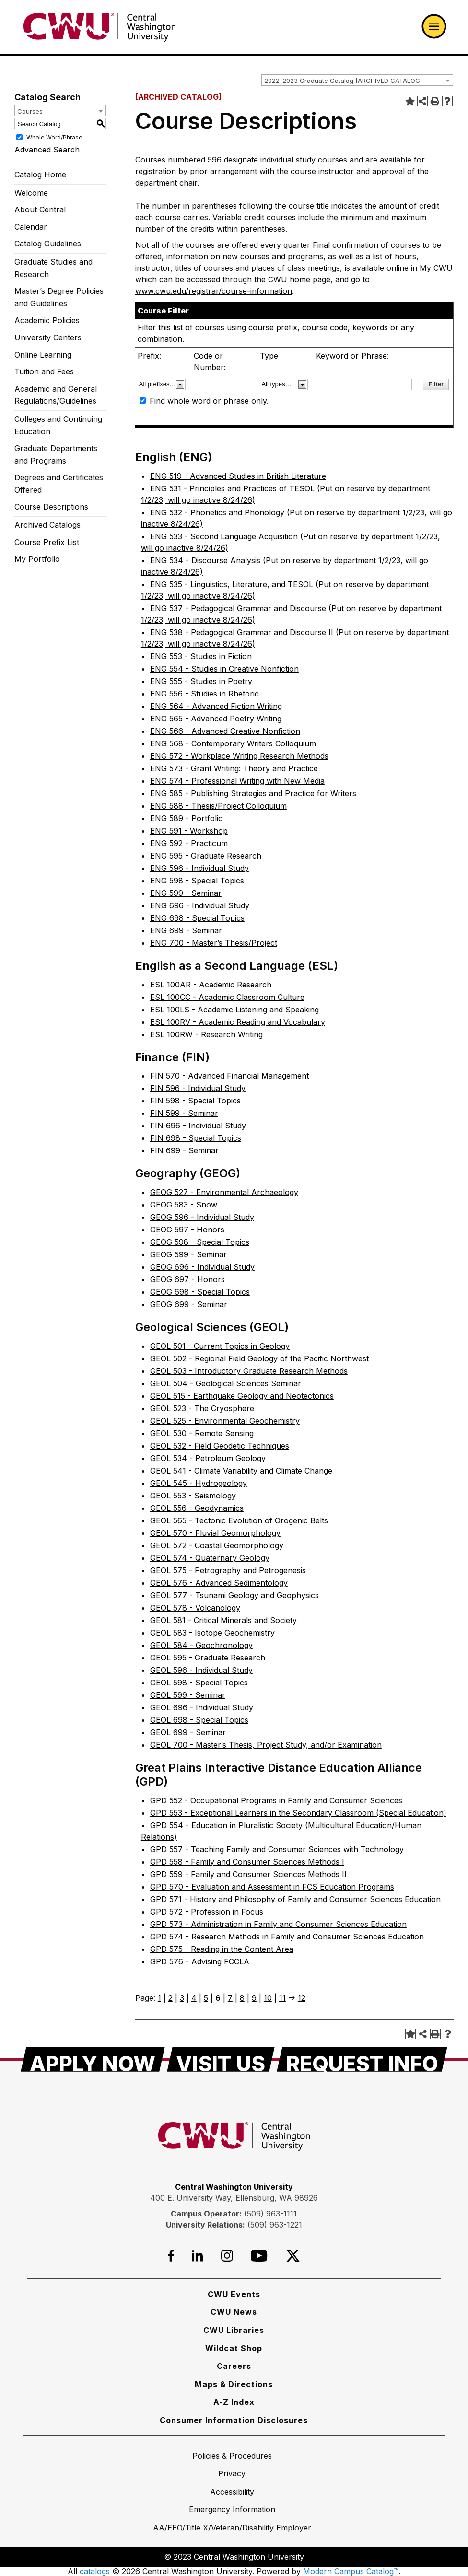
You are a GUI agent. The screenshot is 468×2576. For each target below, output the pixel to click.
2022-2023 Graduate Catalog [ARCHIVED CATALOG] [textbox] (343, 80)
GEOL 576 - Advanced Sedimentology (219, 1583)
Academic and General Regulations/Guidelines (55, 395)
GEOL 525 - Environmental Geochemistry (225, 1421)
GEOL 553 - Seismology (193, 1495)
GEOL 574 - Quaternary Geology (209, 1558)
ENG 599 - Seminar (186, 893)
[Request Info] (362, 2059)
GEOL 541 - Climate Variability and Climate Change (241, 1470)
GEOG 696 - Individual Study (202, 1267)
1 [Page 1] (159, 1998)
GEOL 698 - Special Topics (199, 1720)
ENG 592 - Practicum (189, 843)
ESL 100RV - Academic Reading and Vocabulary (237, 1022)
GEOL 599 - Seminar (187, 1695)
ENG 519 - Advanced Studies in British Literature (238, 476)
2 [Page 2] (170, 1998)
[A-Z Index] (234, 2402)
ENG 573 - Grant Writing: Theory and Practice (234, 768)
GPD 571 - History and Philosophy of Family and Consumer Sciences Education (295, 1899)
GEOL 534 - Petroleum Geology (208, 1458)
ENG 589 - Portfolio (186, 818)
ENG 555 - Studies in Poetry (201, 681)
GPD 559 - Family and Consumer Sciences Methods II (248, 1874)
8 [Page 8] (242, 1998)
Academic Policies (47, 320)
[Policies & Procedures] (232, 2455)
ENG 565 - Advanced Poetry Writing (215, 718)
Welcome (31, 192)
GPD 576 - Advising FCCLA (199, 1961)
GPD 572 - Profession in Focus (206, 1911)
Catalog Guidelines (47, 243)
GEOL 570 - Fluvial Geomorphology (215, 1533)
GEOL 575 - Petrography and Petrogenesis (228, 1570)
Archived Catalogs (47, 525)
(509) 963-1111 (270, 2213)
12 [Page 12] (301, 1998)
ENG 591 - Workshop (189, 830)
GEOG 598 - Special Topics (199, 1242)
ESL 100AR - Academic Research (210, 984)
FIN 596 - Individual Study (198, 1088)
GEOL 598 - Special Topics (199, 1682)
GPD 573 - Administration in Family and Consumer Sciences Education (278, 1924)
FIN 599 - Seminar (184, 1113)
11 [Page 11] (282, 1998)
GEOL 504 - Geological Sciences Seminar (225, 1383)
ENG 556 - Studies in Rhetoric (204, 693)
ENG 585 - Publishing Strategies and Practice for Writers (253, 793)
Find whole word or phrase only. (209, 401)
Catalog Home (40, 174)
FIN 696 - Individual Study (198, 1125)
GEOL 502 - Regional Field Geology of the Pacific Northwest (259, 1358)
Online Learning (42, 355)
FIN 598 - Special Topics (195, 1100)
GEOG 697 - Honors (187, 1279)
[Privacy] (231, 2473)
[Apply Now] (92, 2059)
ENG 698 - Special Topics (197, 918)
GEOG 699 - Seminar (188, 1304)
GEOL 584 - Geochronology (201, 1645)
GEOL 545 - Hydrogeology (198, 1483)
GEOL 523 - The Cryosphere (202, 1408)
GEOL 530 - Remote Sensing (202, 1433)
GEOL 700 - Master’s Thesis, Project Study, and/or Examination (266, 1745)
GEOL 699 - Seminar (188, 1732)
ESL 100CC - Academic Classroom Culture (227, 997)
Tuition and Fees (44, 371)
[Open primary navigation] (434, 26)
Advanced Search (47, 149)
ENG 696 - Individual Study (199, 905)
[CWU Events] (234, 2294)
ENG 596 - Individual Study (199, 868)
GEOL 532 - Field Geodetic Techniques (219, 1445)
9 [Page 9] (254, 1998)
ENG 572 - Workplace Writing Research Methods (239, 756)
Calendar (30, 227)
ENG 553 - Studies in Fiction (201, 656)
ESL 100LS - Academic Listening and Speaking (234, 1009)
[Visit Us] (221, 2059)
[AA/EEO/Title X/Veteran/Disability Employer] (232, 2527)
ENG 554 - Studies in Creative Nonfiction (224, 668)
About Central (40, 209)
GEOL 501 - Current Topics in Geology (220, 1346)
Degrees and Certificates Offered (58, 484)
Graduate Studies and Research (53, 268)
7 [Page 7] (230, 1998)
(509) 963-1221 (274, 2224)
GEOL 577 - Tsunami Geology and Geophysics (234, 1595)
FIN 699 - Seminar (184, 1150)
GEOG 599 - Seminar (188, 1254)
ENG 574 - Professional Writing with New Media (237, 781)
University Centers (48, 337)
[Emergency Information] (232, 2509)
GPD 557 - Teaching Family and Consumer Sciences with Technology (277, 1849)
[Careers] (234, 2366)
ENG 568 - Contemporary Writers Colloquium (233, 743)
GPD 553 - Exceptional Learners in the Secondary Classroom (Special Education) (298, 1813)
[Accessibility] (232, 2491)
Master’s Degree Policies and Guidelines (59, 297)
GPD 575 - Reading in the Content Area (221, 1949)
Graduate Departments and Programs (55, 454)
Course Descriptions (51, 506)
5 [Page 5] (206, 1998)
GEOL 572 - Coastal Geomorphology (216, 1545)
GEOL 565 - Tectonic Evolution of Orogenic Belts (239, 1520)
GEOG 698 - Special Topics (200, 1292)
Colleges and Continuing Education (58, 425)
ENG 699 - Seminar (186, 930)
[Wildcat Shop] (233, 2348)
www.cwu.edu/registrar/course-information (213, 291)
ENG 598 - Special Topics (197, 880)
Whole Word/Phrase (54, 137)
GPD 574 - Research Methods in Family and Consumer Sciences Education (287, 1936)
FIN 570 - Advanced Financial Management (229, 1075)
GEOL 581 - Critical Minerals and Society (223, 1620)
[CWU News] (234, 2312)
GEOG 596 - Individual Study (202, 1217)
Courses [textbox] (30, 111)
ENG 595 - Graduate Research (205, 855)
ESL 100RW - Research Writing (206, 1034)
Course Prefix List (46, 542)
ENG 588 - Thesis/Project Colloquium (218, 806)
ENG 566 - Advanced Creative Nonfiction (225, 731)
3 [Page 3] (182, 1998)
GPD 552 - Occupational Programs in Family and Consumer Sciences (276, 1800)
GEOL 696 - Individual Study (201, 1707)
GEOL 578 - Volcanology (195, 1608)
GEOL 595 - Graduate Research (207, 1657)
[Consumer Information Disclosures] (234, 2420)
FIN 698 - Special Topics (195, 1138)
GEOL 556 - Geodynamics (197, 1508)
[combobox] (357, 80)
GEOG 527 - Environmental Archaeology (224, 1192)
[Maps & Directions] (234, 2384)
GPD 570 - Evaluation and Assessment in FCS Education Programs (272, 1886)
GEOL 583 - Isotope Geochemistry (212, 1632)
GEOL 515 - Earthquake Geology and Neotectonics (242, 1396)
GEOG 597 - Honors (187, 1229)
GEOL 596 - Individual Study (201, 1670)
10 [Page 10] (268, 1998)
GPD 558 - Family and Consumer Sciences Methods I (247, 1862)
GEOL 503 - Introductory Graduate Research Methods (249, 1371)
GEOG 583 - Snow (183, 1204)
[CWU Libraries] (233, 2330)
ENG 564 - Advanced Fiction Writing (216, 706)
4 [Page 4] (194, 1998)
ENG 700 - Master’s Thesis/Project (213, 943)
